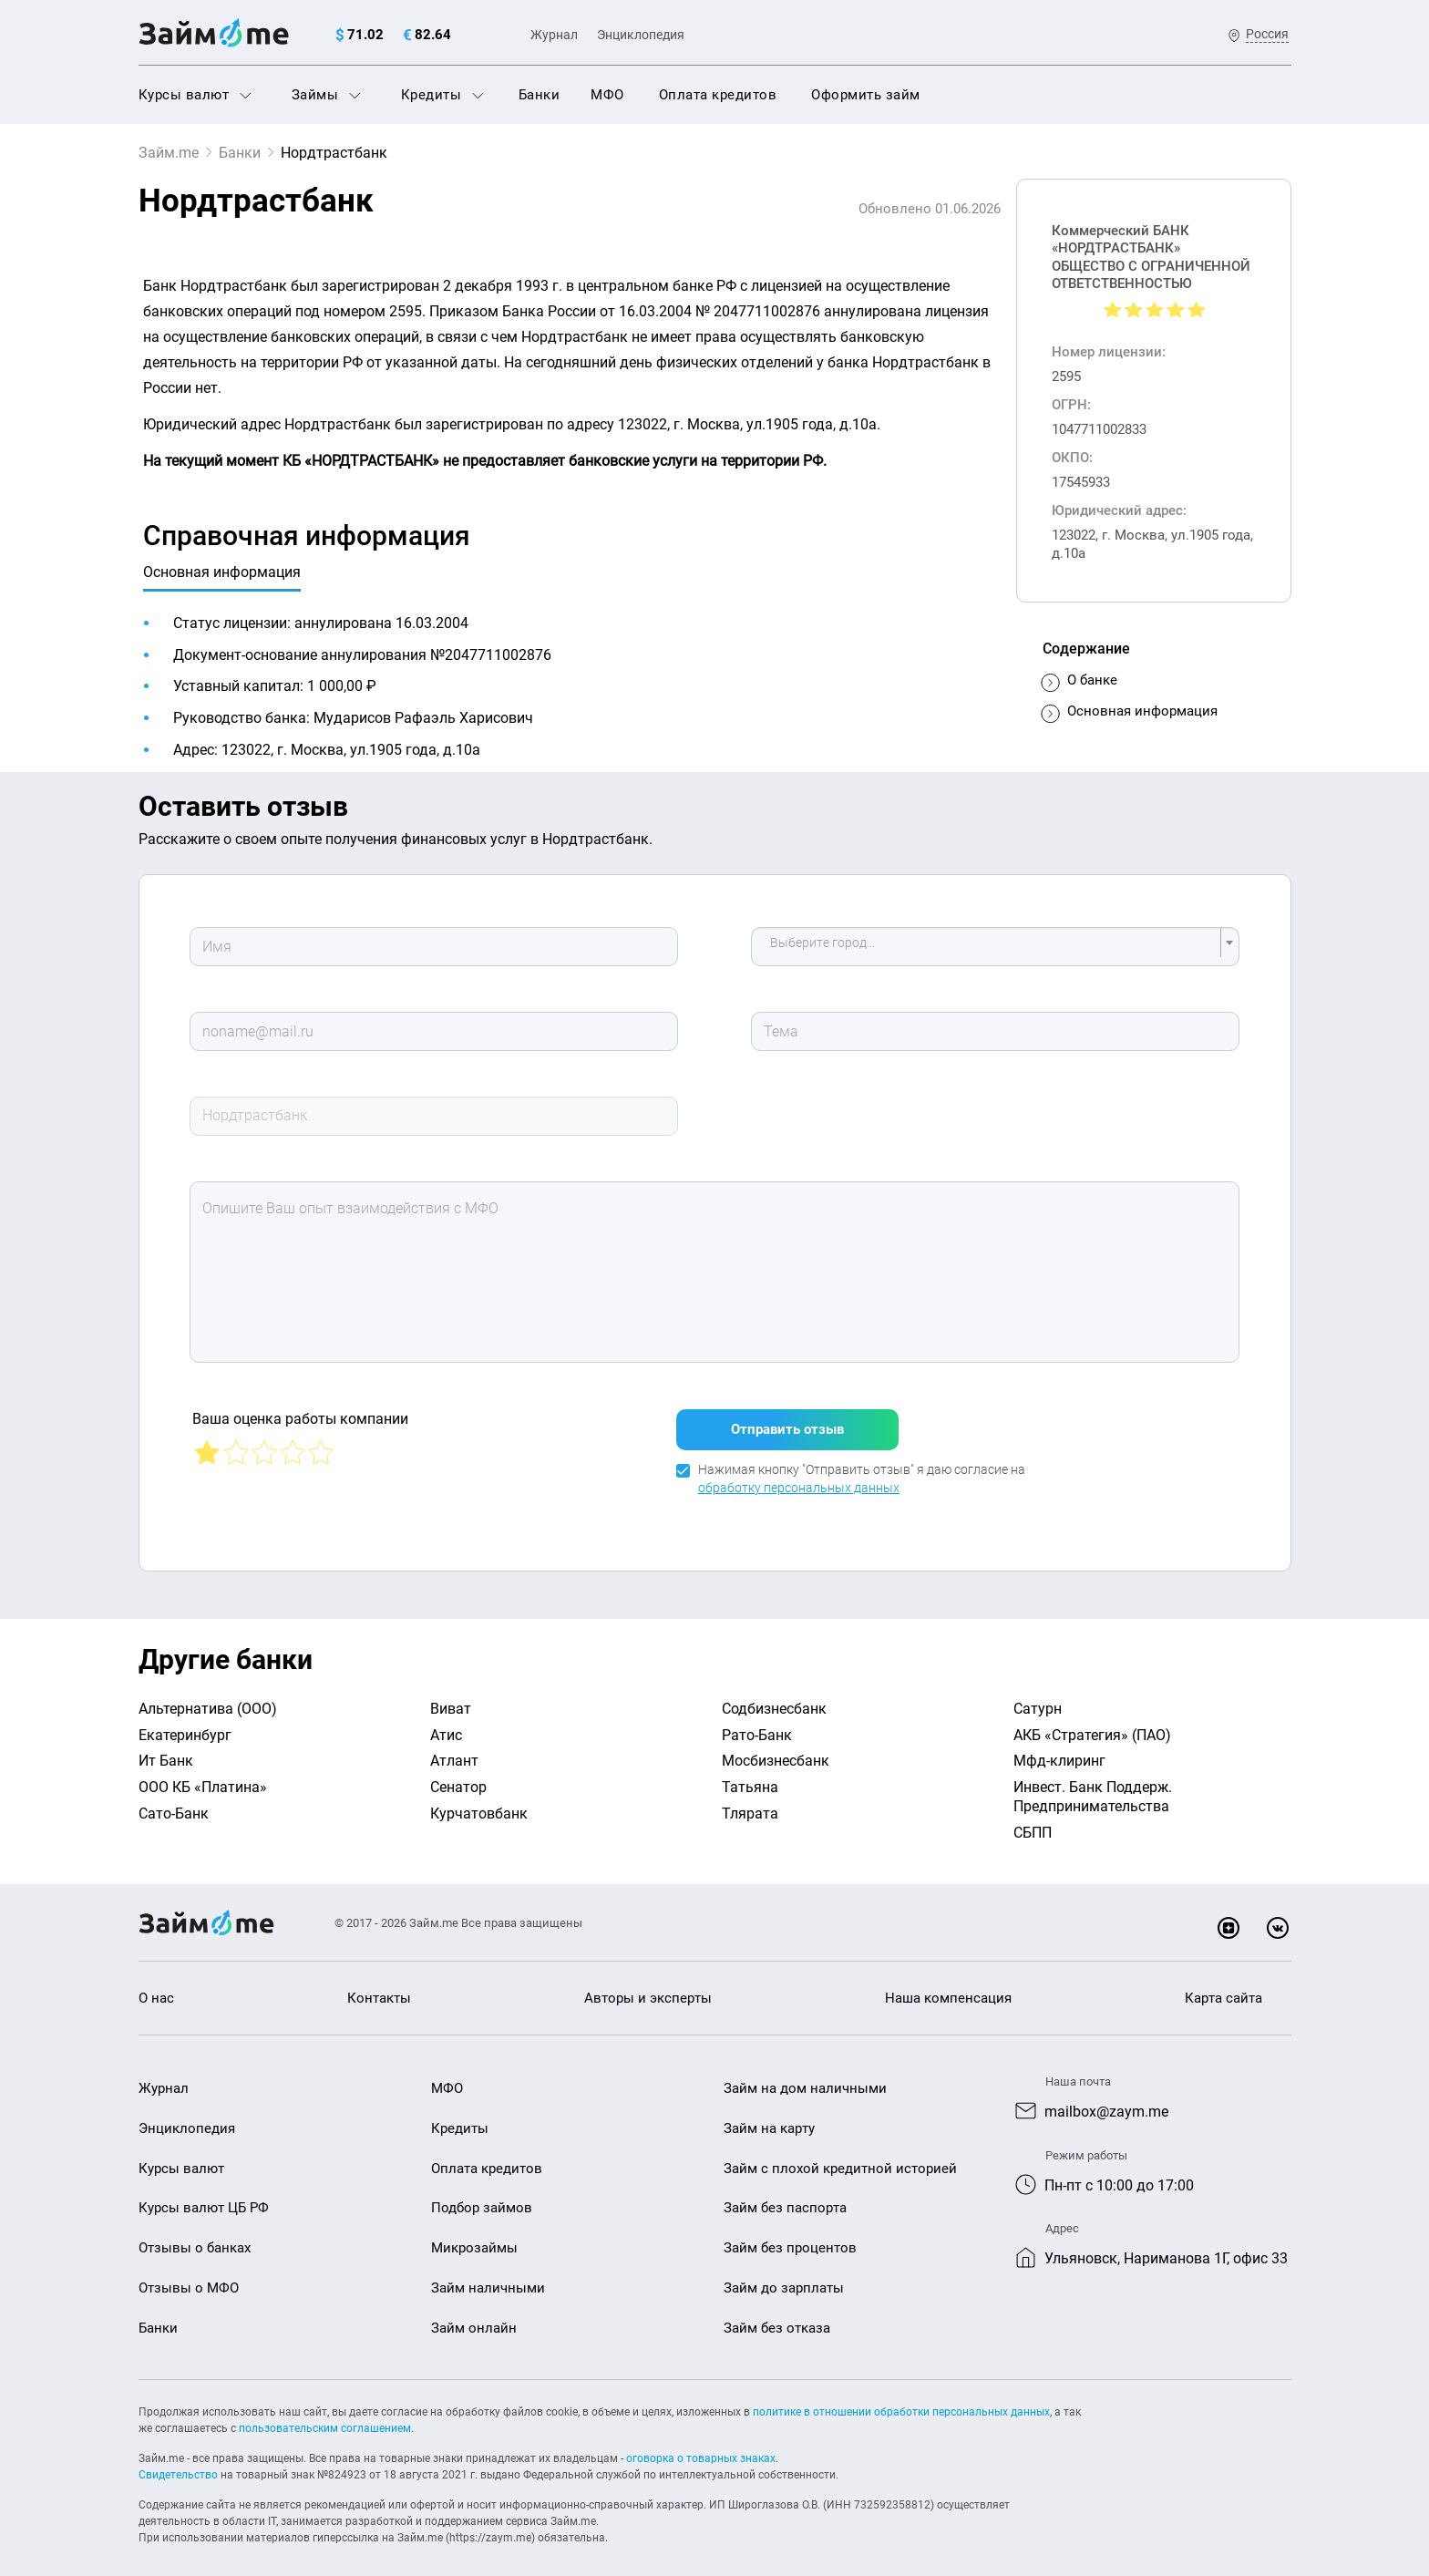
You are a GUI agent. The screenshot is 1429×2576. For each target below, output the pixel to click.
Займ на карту (769, 2117)
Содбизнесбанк (774, 1697)
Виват (450, 1697)
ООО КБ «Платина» (203, 1776)
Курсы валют (195, 95)
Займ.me (169, 152)
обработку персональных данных (799, 1476)
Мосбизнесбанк (775, 1749)
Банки (539, 95)
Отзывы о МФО (189, 2277)
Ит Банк (166, 1749)
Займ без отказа (777, 2317)
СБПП (1032, 1821)
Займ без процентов (790, 2237)
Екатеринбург (185, 1724)
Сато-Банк (174, 1802)
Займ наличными (488, 2277)
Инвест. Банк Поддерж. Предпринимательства (1092, 1785)
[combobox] (995, 946)
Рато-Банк (757, 1724)
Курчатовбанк (479, 1802)
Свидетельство (178, 2464)
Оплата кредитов (718, 95)
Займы (326, 95)
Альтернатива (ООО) (208, 1697)
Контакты (379, 1987)
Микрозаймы (474, 2237)
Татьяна (750, 1776)
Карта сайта (1223, 1987)
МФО (607, 95)
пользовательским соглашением (325, 2417)
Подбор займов (481, 2197)
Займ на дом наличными (805, 2077)
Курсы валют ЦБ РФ (204, 2197)
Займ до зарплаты (784, 2277)
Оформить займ (865, 95)
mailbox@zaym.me (1106, 2100)
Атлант (454, 1749)
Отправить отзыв (787, 1418)
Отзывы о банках (195, 2237)
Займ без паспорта (785, 2197)
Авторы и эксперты (648, 1987)
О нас (156, 1987)
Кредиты (442, 95)
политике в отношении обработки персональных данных (901, 2401)
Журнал (554, 34)
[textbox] (990, 946)
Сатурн (1037, 1697)
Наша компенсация (948, 1987)
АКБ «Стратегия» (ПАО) (1092, 1724)
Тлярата (750, 1802)
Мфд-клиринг (1059, 1749)
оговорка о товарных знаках (701, 2447)
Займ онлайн (474, 2317)
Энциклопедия (640, 34)
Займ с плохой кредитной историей (840, 2157)
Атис (446, 1724)
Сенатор (458, 1776)
